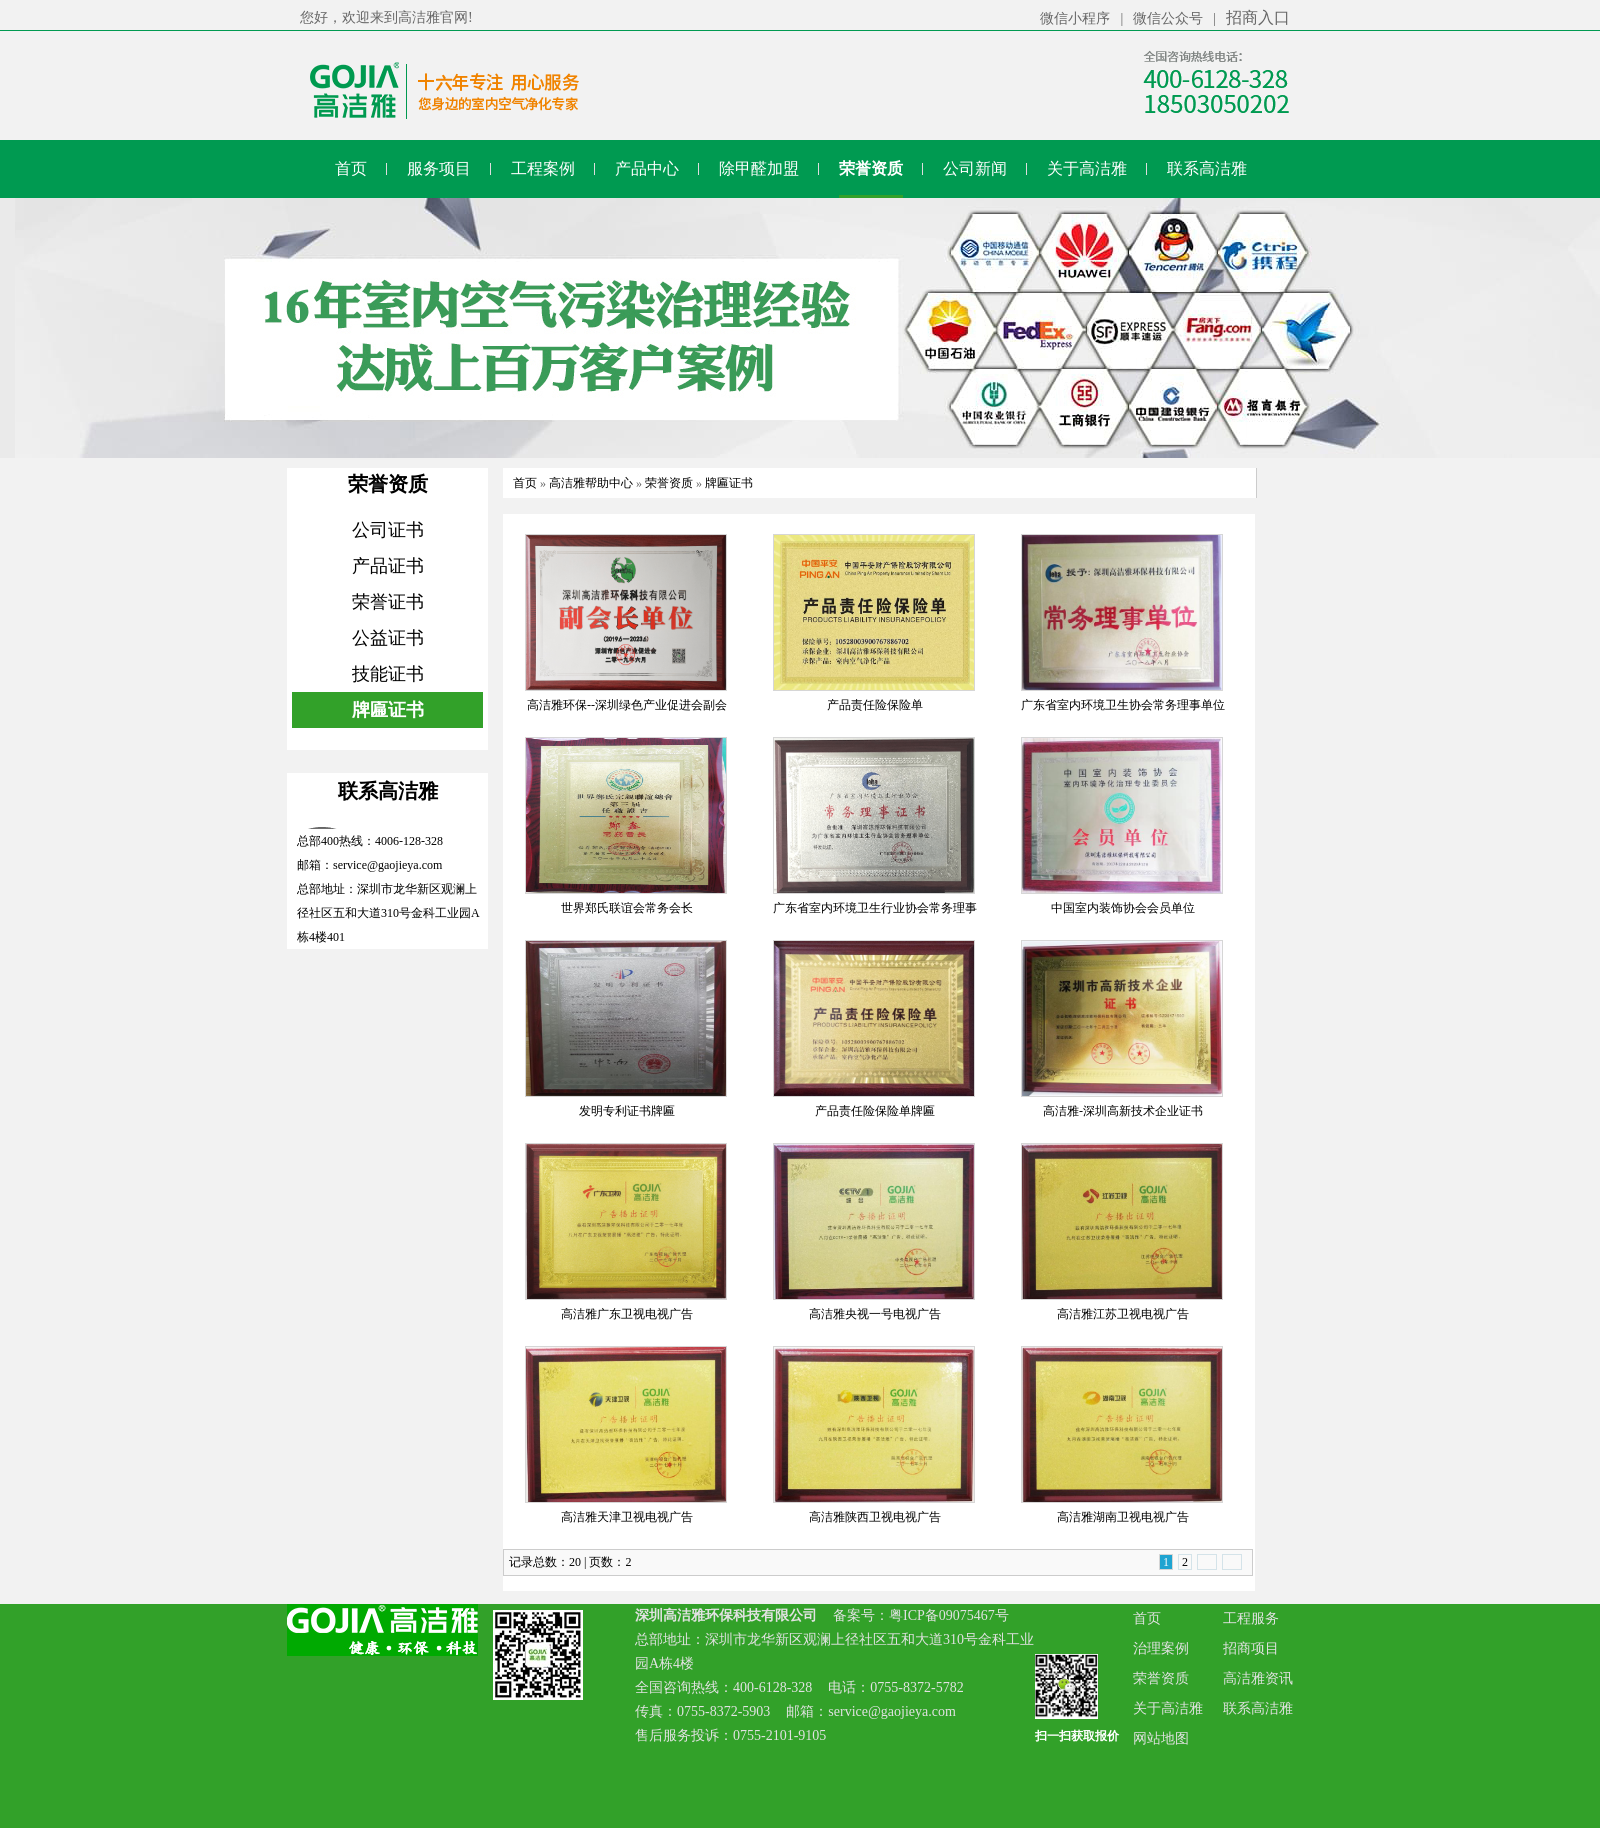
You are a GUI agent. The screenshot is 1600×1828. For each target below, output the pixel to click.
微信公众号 (1168, 18)
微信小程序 (1075, 18)
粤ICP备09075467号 (949, 1615)
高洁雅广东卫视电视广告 (627, 1314)
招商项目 (1251, 1648)
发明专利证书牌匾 (627, 1111)
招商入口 (1258, 17)
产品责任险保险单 (875, 705)
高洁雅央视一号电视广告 (875, 1314)
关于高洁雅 (1168, 1708)
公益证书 (388, 638)
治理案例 (1161, 1648)
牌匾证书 (388, 710)
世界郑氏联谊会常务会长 (627, 908)
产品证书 (388, 566)
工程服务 (1251, 1618)
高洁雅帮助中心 (591, 483)
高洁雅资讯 (1258, 1678)
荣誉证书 (388, 602)
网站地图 (1161, 1738)
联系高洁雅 (1258, 1708)
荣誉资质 (669, 483)
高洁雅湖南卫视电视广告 (1123, 1517)
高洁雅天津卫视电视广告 (627, 1517)
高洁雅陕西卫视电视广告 (875, 1517)
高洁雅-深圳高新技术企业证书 (1123, 1111)
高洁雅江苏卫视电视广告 (1123, 1314)
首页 (525, 483)
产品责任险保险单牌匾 (875, 1111)
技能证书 (388, 674)
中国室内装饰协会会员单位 (1123, 908)
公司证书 (388, 530)
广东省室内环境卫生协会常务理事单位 (1123, 705)
